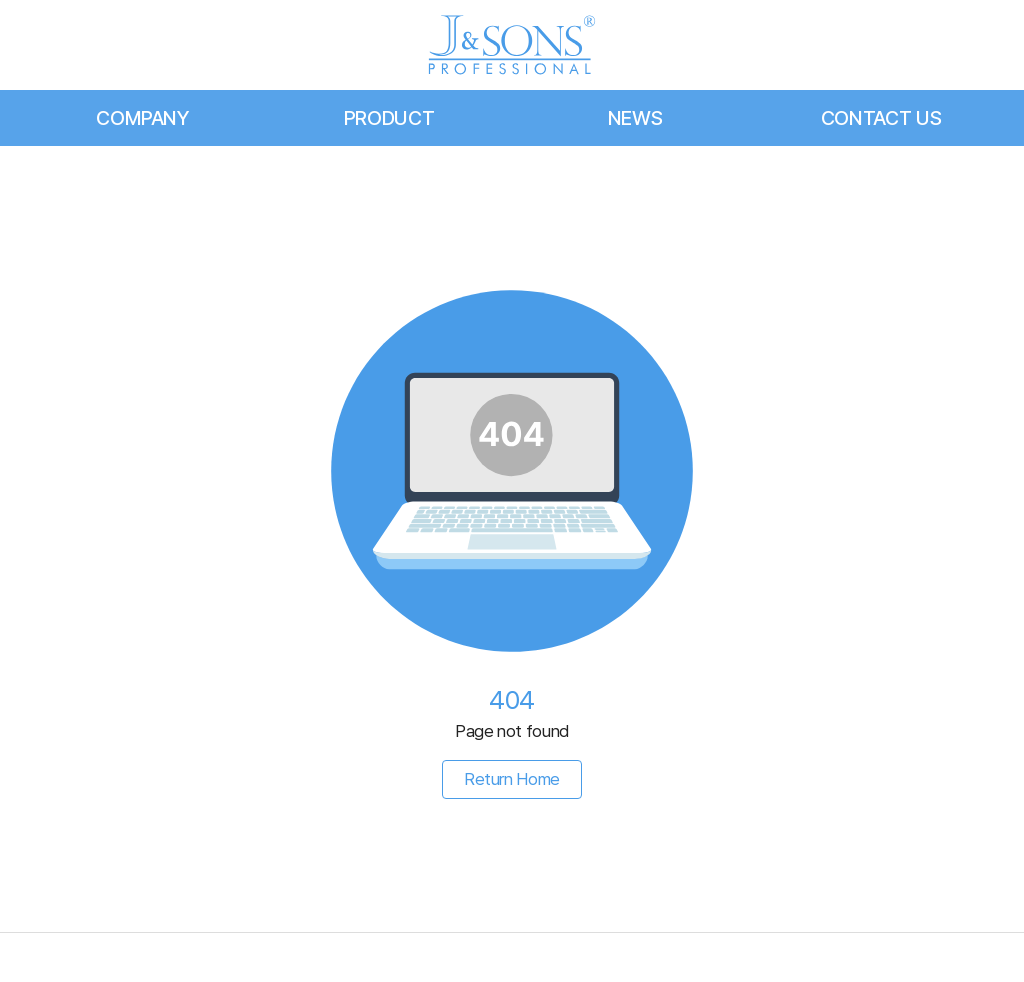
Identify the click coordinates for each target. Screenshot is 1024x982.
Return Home (512, 779)
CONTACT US (881, 118)
